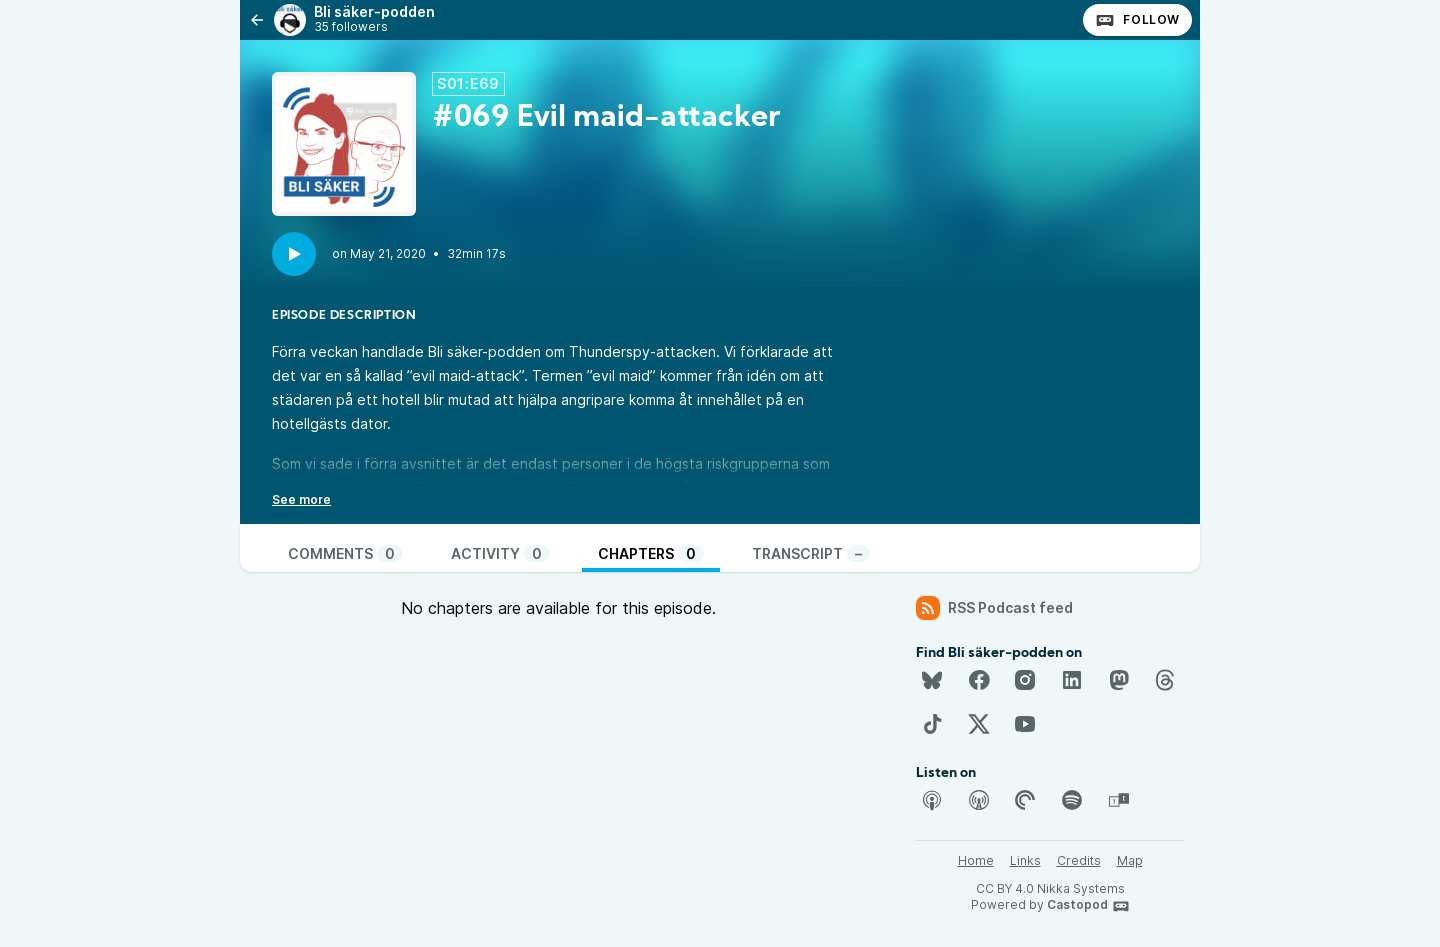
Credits (1079, 860)
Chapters (651, 553)
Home (976, 860)
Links (1025, 860)
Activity (500, 553)
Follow (1137, 20)
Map (1130, 860)
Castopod (1088, 906)
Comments (345, 553)
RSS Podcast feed (994, 608)
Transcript (811, 553)
